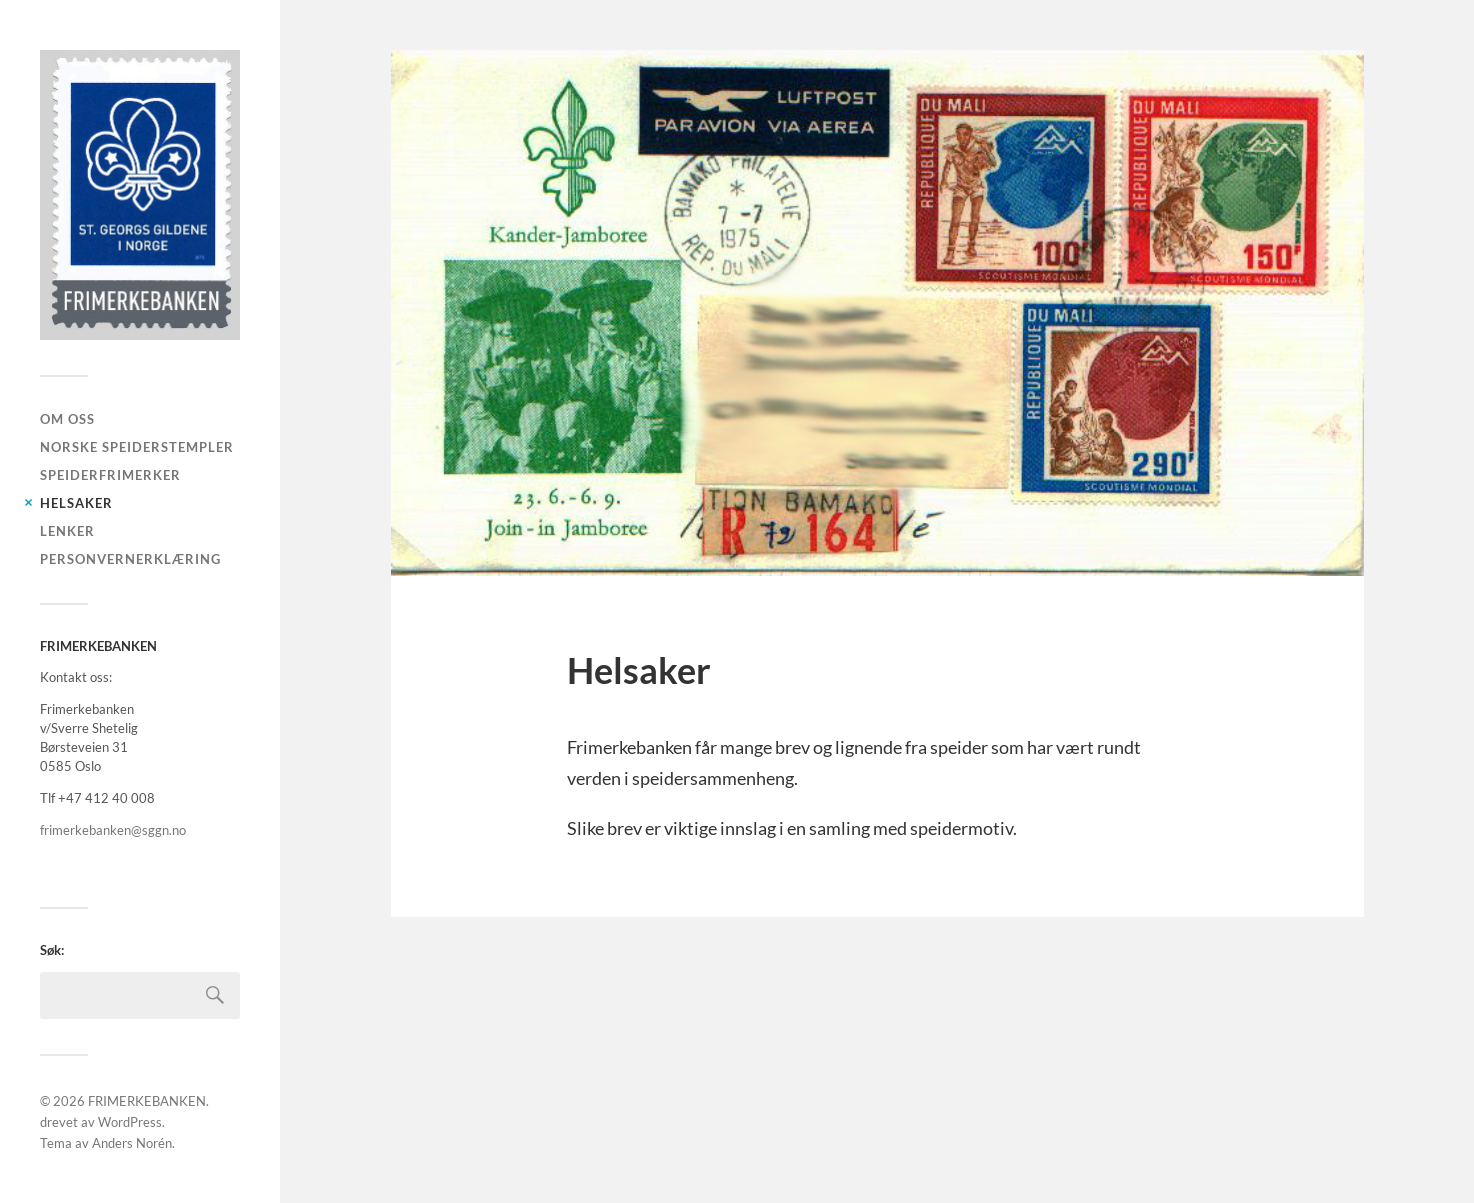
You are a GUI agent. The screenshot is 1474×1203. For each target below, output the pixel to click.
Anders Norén (132, 1143)
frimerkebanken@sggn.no (113, 830)
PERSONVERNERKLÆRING (130, 559)
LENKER (67, 531)
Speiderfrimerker (110, 475)
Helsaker (76, 503)
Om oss (67, 419)
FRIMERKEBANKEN (147, 1101)
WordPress (130, 1122)
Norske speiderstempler (137, 447)
